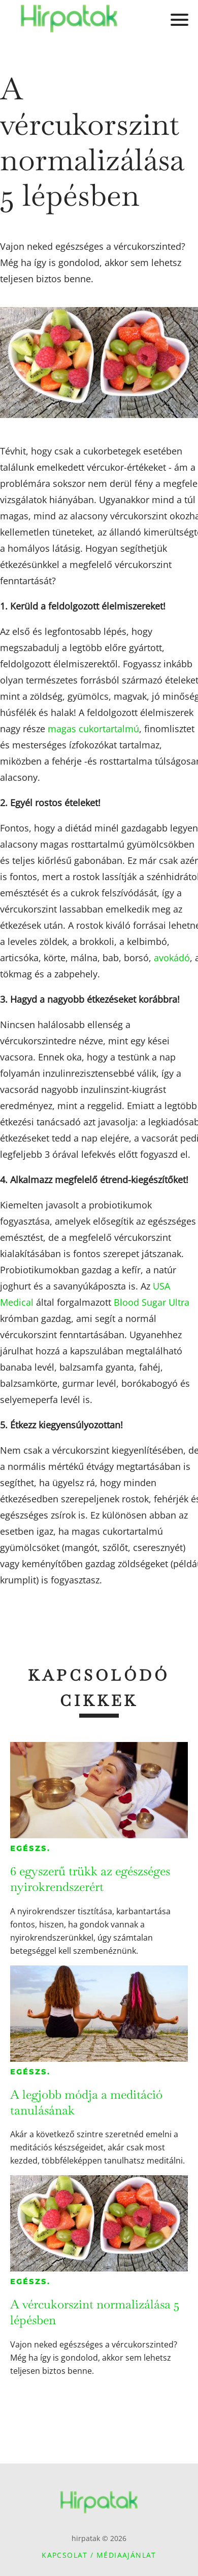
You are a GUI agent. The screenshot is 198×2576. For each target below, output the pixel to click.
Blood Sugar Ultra (151, 1302)
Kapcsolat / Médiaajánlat (99, 2555)
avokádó (172, 958)
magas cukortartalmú (93, 729)
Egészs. (30, 1848)
